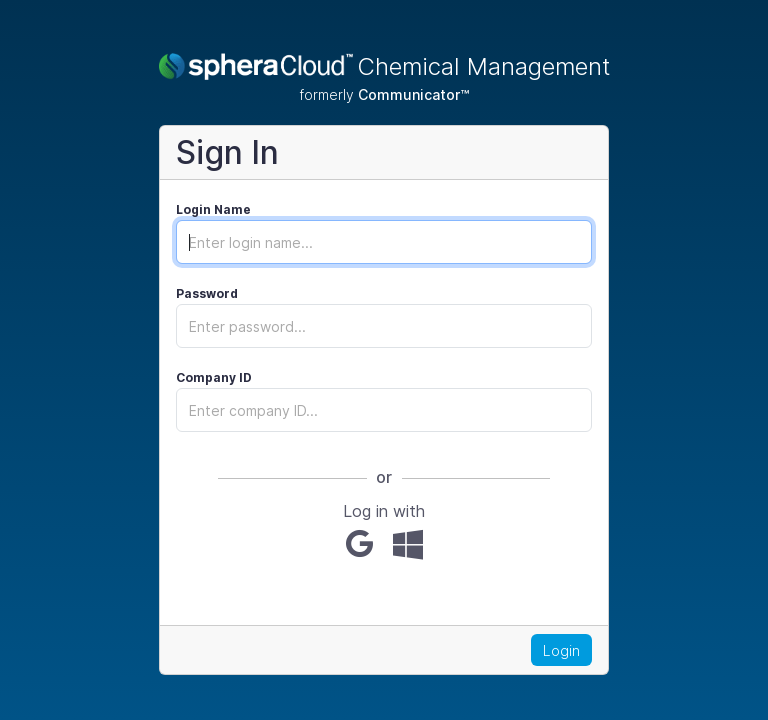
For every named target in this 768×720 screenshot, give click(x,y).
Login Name (213, 209)
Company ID (214, 377)
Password (207, 293)
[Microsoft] (408, 544)
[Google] (359, 544)
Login (561, 650)
